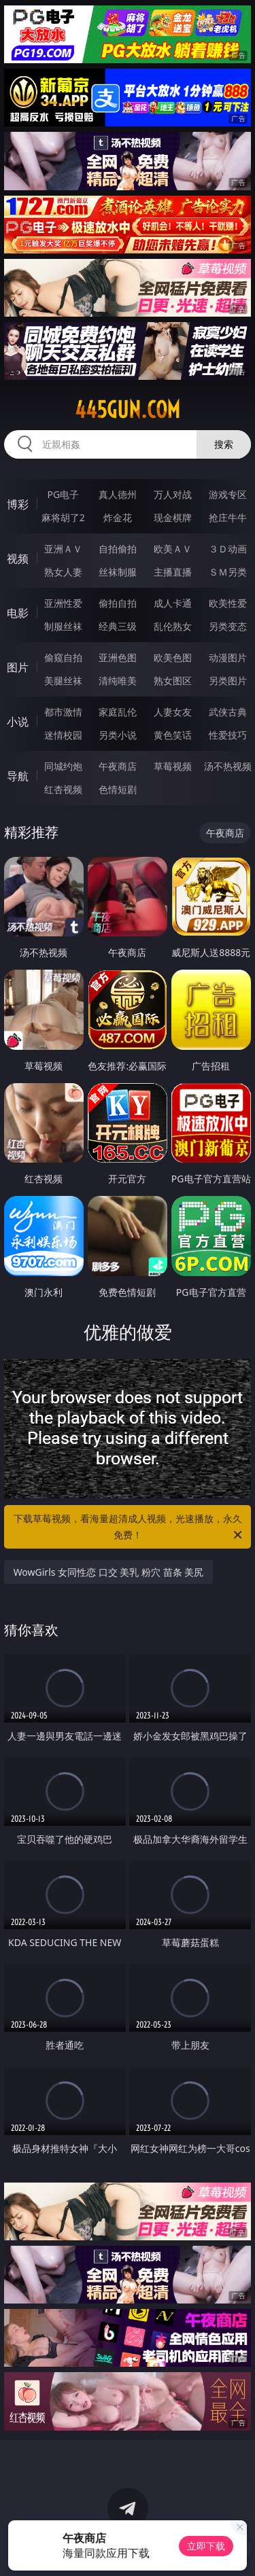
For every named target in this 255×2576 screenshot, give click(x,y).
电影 (18, 612)
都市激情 (63, 711)
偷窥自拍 (63, 657)
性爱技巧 (228, 734)
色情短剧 (118, 789)
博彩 (18, 504)
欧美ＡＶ (173, 548)
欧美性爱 (228, 603)
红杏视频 (63, 789)
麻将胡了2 (63, 517)
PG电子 (63, 494)
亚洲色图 (118, 657)
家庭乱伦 (118, 711)
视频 (18, 558)
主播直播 (173, 571)
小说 (18, 721)
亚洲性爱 (63, 603)
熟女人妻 (63, 571)
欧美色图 (173, 657)
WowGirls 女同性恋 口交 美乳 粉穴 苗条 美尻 (109, 1572)
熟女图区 (173, 680)
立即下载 (206, 2545)
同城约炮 (63, 766)
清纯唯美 (118, 680)
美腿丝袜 (63, 680)
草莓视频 (173, 766)
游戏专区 (228, 494)
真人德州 (118, 494)
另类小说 (118, 734)
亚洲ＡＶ (63, 548)
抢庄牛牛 (228, 517)
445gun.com (127, 409)
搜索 (223, 444)
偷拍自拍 (118, 603)
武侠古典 (228, 711)
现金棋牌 (173, 517)
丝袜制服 (118, 571)
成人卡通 (173, 603)
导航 (18, 776)
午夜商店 (118, 766)
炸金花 (117, 517)
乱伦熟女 (173, 626)
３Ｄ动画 (228, 548)
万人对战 (173, 494)
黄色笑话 (173, 734)
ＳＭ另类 (228, 571)
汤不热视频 (228, 766)
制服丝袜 (63, 626)
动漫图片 (228, 657)
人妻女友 (173, 711)
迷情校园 (63, 734)
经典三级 (118, 626)
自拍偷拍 (118, 548)
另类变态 (228, 626)
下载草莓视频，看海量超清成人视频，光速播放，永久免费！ (129, 1527)
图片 (18, 667)
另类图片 (228, 680)
